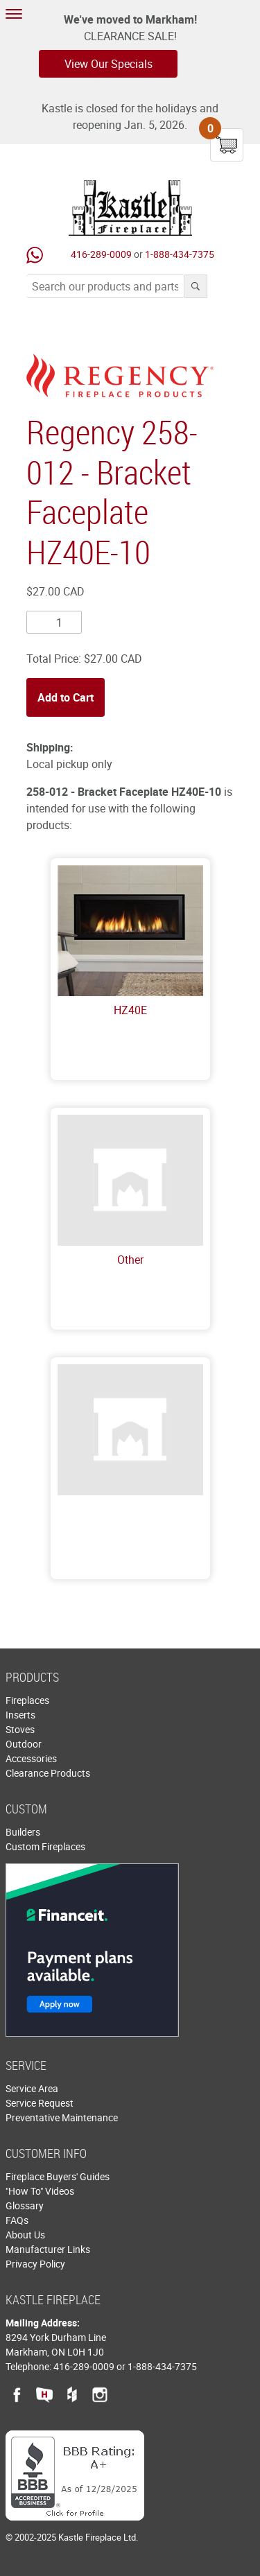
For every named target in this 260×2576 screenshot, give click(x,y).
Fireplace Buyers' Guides (58, 2176)
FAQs (17, 2220)
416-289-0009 (101, 254)
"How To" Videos (40, 2191)
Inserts (20, 1714)
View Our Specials (108, 63)
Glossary (25, 2205)
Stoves (20, 1729)
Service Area (32, 2088)
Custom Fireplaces (45, 1846)
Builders (23, 1831)
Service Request (39, 2102)
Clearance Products (48, 1772)
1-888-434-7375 (179, 254)
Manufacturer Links (48, 2249)
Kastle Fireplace (130, 208)
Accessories (31, 1758)
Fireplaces (27, 1700)
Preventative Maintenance (62, 2117)
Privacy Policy (35, 2263)
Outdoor (24, 1743)
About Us (25, 2234)
